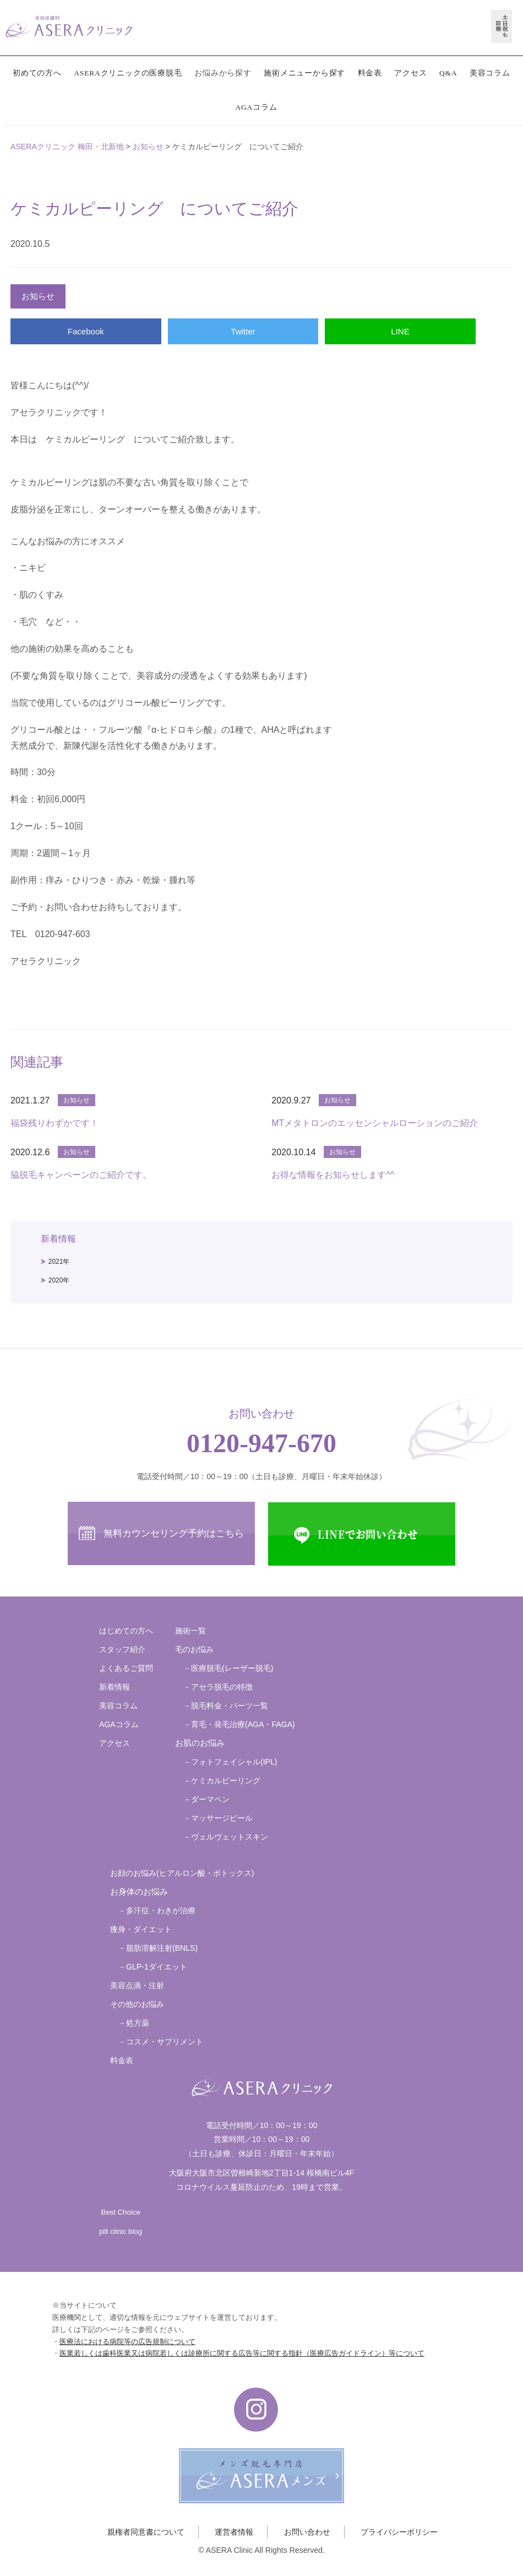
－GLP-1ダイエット (152, 1966)
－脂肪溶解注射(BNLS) (158, 1948)
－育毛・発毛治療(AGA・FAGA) (239, 1724)
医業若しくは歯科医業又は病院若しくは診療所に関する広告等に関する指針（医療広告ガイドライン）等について (241, 2353)
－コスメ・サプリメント (160, 2041)
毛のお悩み (194, 1649)
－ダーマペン (206, 1799)
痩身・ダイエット (141, 1929)
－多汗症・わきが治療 (156, 1910)
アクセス (410, 73)
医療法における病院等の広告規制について (127, 2341)
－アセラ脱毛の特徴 (218, 1686)
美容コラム (490, 73)
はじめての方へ (126, 1630)
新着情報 (114, 1686)
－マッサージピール (218, 1818)
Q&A (448, 73)
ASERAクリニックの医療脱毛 (128, 73)
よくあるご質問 (126, 1668)
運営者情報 (234, 2532)
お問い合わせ (307, 2532)
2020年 (59, 1280)
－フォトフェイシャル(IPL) (230, 1761)
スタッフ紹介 (122, 1649)
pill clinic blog (120, 2231)
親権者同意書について (145, 2532)
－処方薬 (133, 2022)
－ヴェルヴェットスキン (225, 1836)
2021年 (59, 1261)
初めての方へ (37, 73)
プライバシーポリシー (399, 2532)
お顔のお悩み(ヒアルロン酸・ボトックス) (182, 1873)
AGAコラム (256, 107)
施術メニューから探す (304, 73)
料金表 (370, 73)
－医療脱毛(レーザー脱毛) (228, 1668)
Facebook (86, 331)
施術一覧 (190, 1630)
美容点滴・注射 (137, 1985)
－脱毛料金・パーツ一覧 (225, 1705)
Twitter (243, 331)
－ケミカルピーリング (221, 1780)
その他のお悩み (137, 2004)
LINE (400, 331)
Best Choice (120, 2212)
